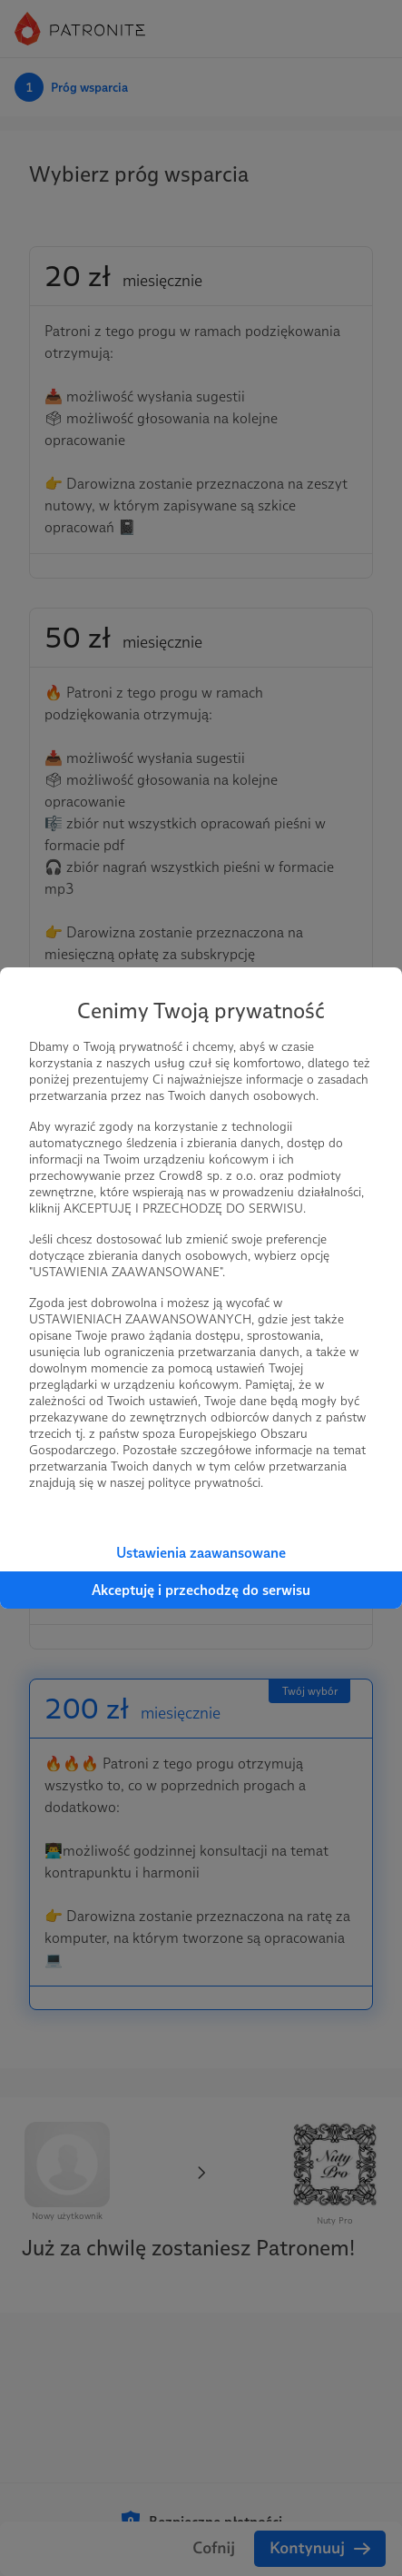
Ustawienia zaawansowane (201, 1552)
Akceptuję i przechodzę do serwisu (201, 1590)
